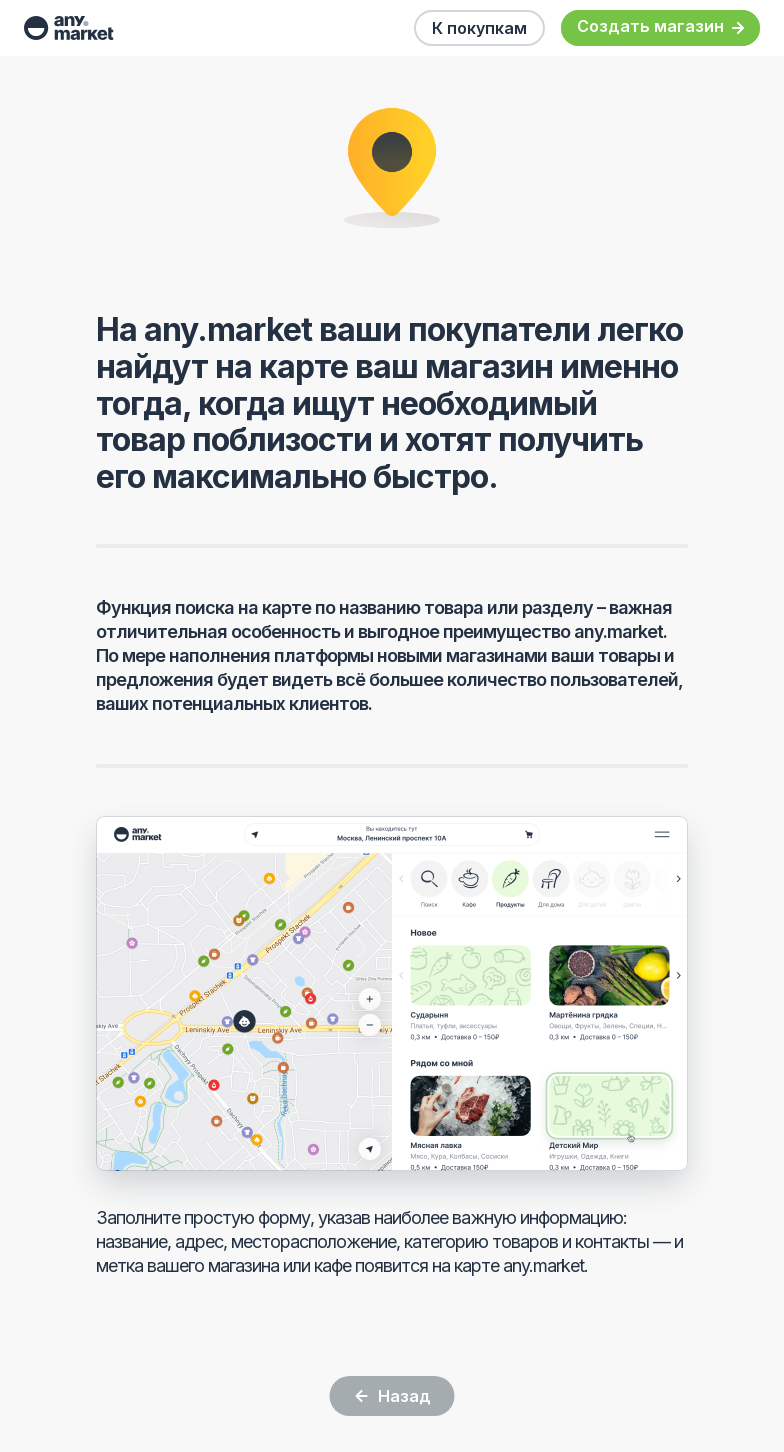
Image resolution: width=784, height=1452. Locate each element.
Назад (392, 1396)
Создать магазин (660, 28)
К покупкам (479, 28)
